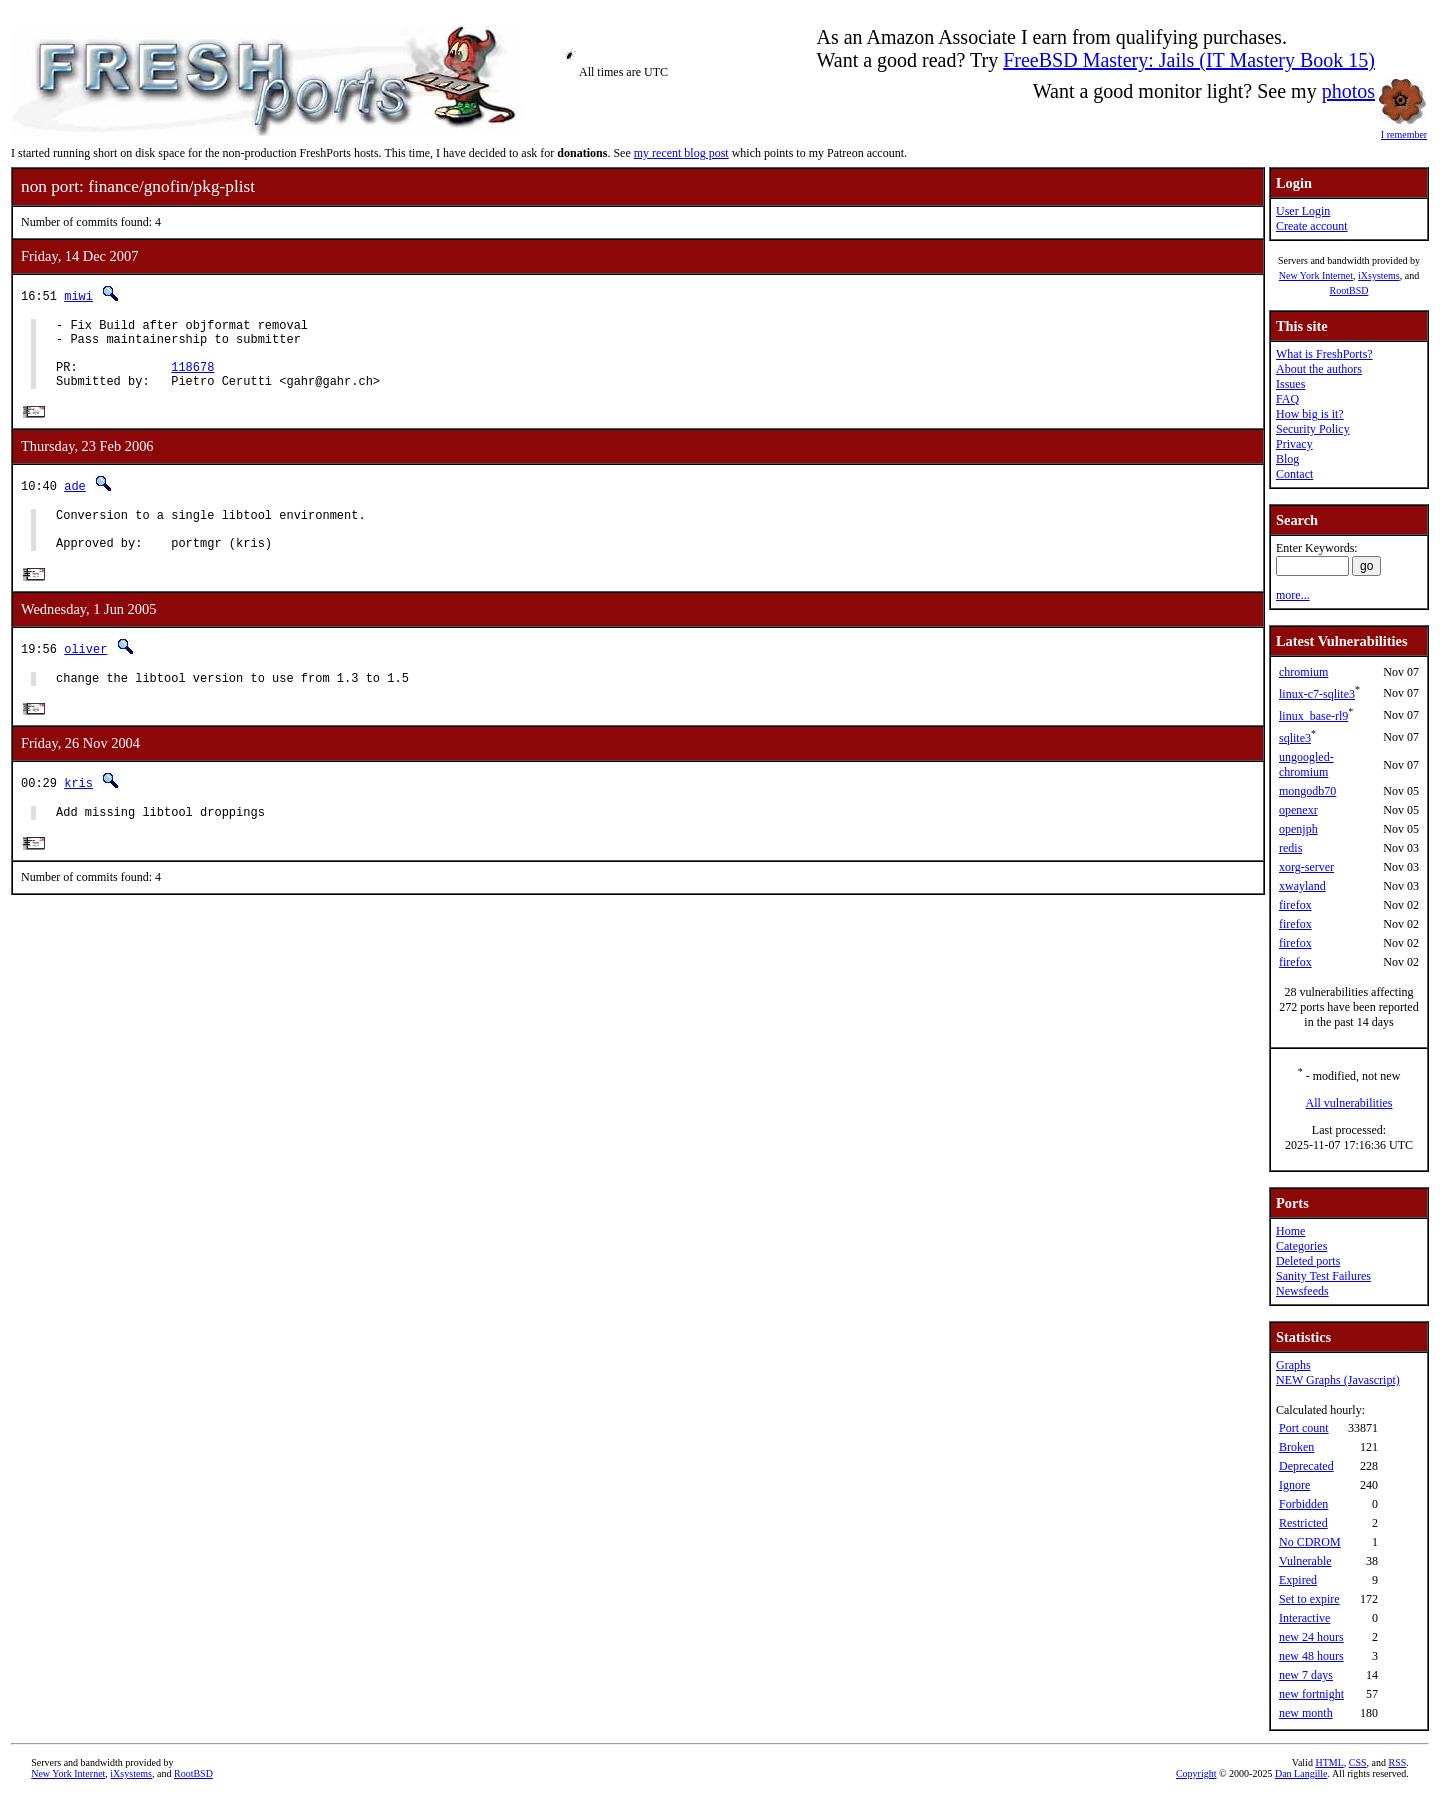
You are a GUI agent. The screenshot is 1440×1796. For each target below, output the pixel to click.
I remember (1404, 129)
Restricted (1303, 1523)
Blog (1287, 459)
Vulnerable (1305, 1561)
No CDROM (1310, 1542)
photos (1348, 91)
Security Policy (1313, 429)
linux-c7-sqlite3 (1317, 694)
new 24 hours (1311, 1637)
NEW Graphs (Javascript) (1338, 1380)
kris (78, 811)
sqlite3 (1295, 738)
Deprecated (1306, 1466)
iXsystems (1379, 275)
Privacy (1294, 444)
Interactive (1304, 1618)
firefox (1295, 905)
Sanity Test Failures (1323, 1276)
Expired (1298, 1580)
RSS (1398, 1762)
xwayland (1302, 886)
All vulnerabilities (1349, 1103)
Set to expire (1309, 1599)
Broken (1296, 1447)
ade (75, 501)
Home (1290, 1231)
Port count (1304, 1428)
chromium (1303, 672)
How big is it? (1310, 414)
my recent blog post (681, 153)
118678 (192, 378)
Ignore (1294, 1485)
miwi (78, 295)
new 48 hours (1311, 1656)
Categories (1301, 1246)
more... (1293, 595)
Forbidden (1303, 1504)
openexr (1298, 810)
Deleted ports (1308, 1261)
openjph (1298, 829)
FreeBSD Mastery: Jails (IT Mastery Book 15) (1189, 60)
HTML (1329, 1762)
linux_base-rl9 (1313, 716)
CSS (1358, 1762)
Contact (1294, 474)
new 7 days (1306, 1675)
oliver (85, 673)
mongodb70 (1307, 791)
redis (1290, 848)
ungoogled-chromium (1306, 764)
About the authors (1319, 369)
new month (1306, 1713)
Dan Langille (1301, 1773)
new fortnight (1311, 1694)
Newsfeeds (1302, 1291)
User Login (1303, 211)
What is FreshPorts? (1324, 354)
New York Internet (1316, 275)
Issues (1290, 384)
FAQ (1287, 399)
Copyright (1196, 1773)
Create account (1312, 226)
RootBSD (1349, 290)
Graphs (1293, 1365)
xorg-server (1306, 867)
